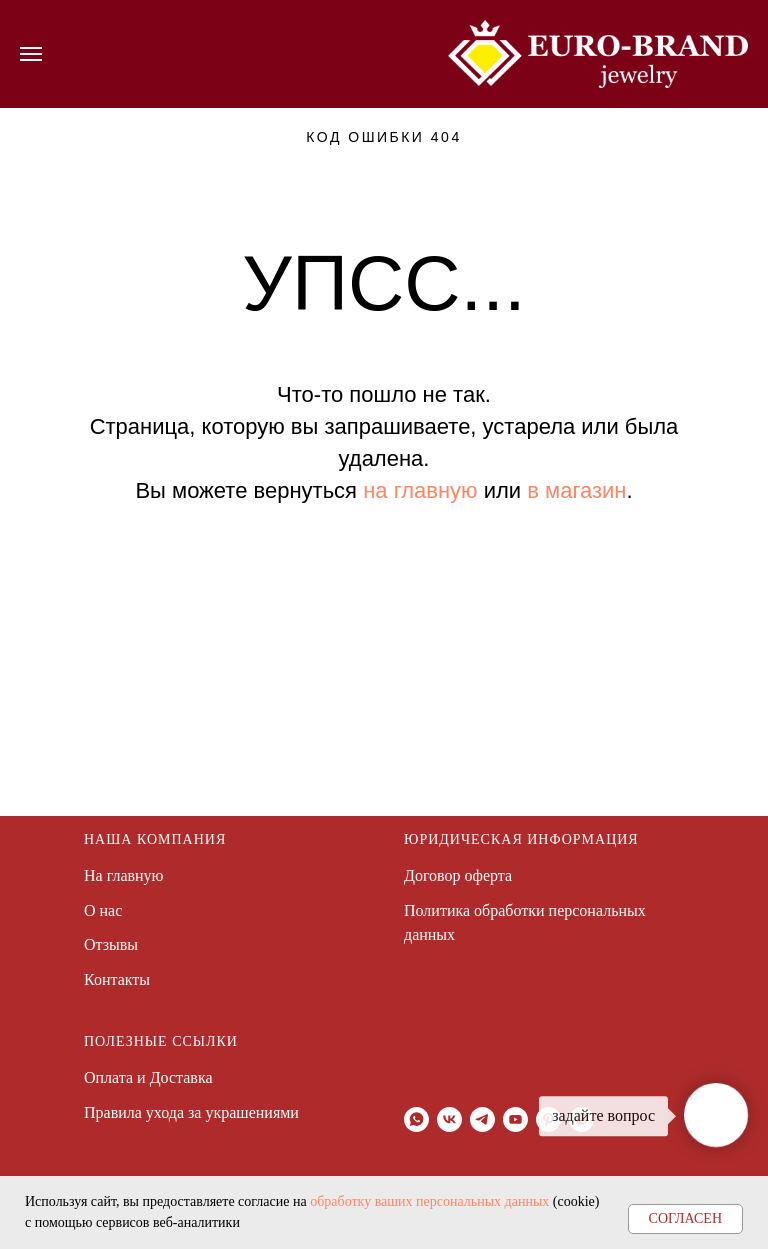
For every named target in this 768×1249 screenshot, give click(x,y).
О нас (103, 910)
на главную (420, 490)
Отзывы (111, 944)
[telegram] (482, 1119)
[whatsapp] (416, 1119)
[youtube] (515, 1119)
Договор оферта (458, 875)
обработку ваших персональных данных (429, 1201)
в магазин (576, 490)
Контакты (117, 979)
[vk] (449, 1119)
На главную (124, 875)
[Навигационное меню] (31, 54)
